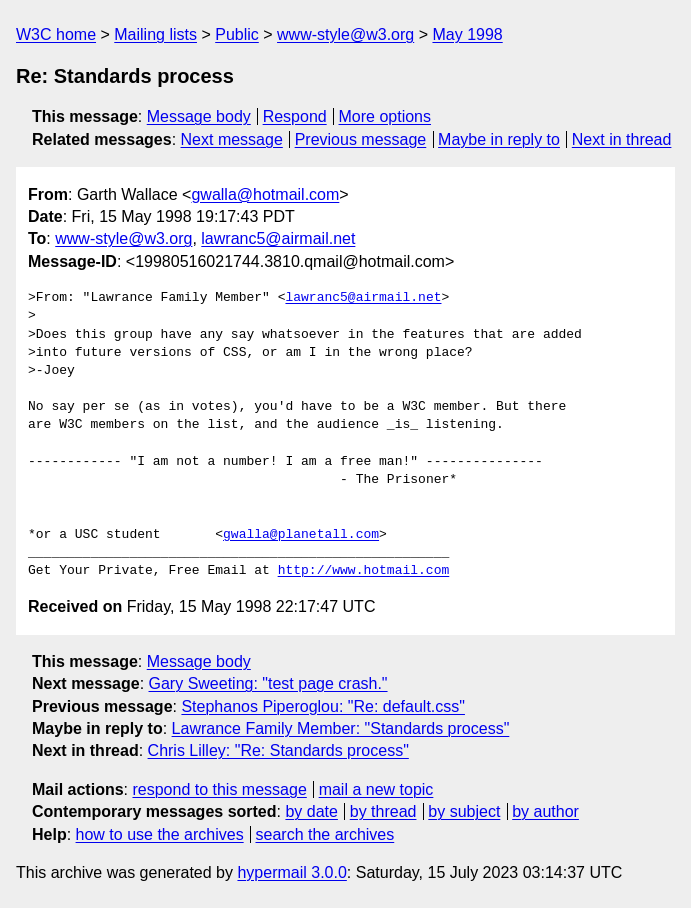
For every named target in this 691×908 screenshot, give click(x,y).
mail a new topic (376, 789)
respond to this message (219, 789)
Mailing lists (155, 34)
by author (545, 811)
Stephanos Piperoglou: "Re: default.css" (323, 706)
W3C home (56, 34)
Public (237, 34)
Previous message (361, 139)
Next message (232, 139)
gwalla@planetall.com (301, 535)
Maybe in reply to (499, 139)
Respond (295, 116)
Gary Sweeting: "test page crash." (268, 683)
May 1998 (467, 34)
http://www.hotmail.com (364, 571)
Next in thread (622, 139)
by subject (464, 811)
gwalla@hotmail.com (265, 194)
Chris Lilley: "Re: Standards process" (278, 750)
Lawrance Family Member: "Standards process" (341, 728)
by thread (383, 811)
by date (311, 811)
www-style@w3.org (345, 34)
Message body (199, 116)
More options (385, 116)
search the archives (325, 834)
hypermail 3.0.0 (291, 872)
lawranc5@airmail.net (278, 238)
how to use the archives (160, 834)
